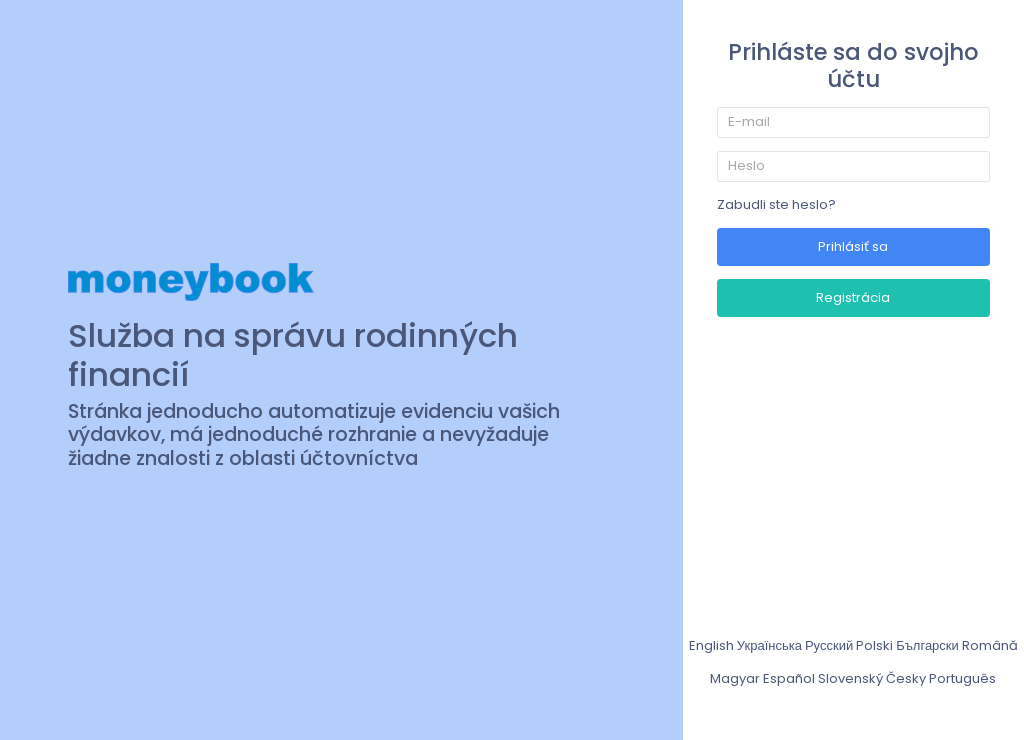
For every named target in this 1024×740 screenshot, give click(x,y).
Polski (874, 645)
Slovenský (850, 678)
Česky (906, 678)
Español (789, 678)
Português (962, 678)
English (711, 645)
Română (990, 645)
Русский (829, 645)
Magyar (735, 678)
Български (927, 645)
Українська (769, 645)
